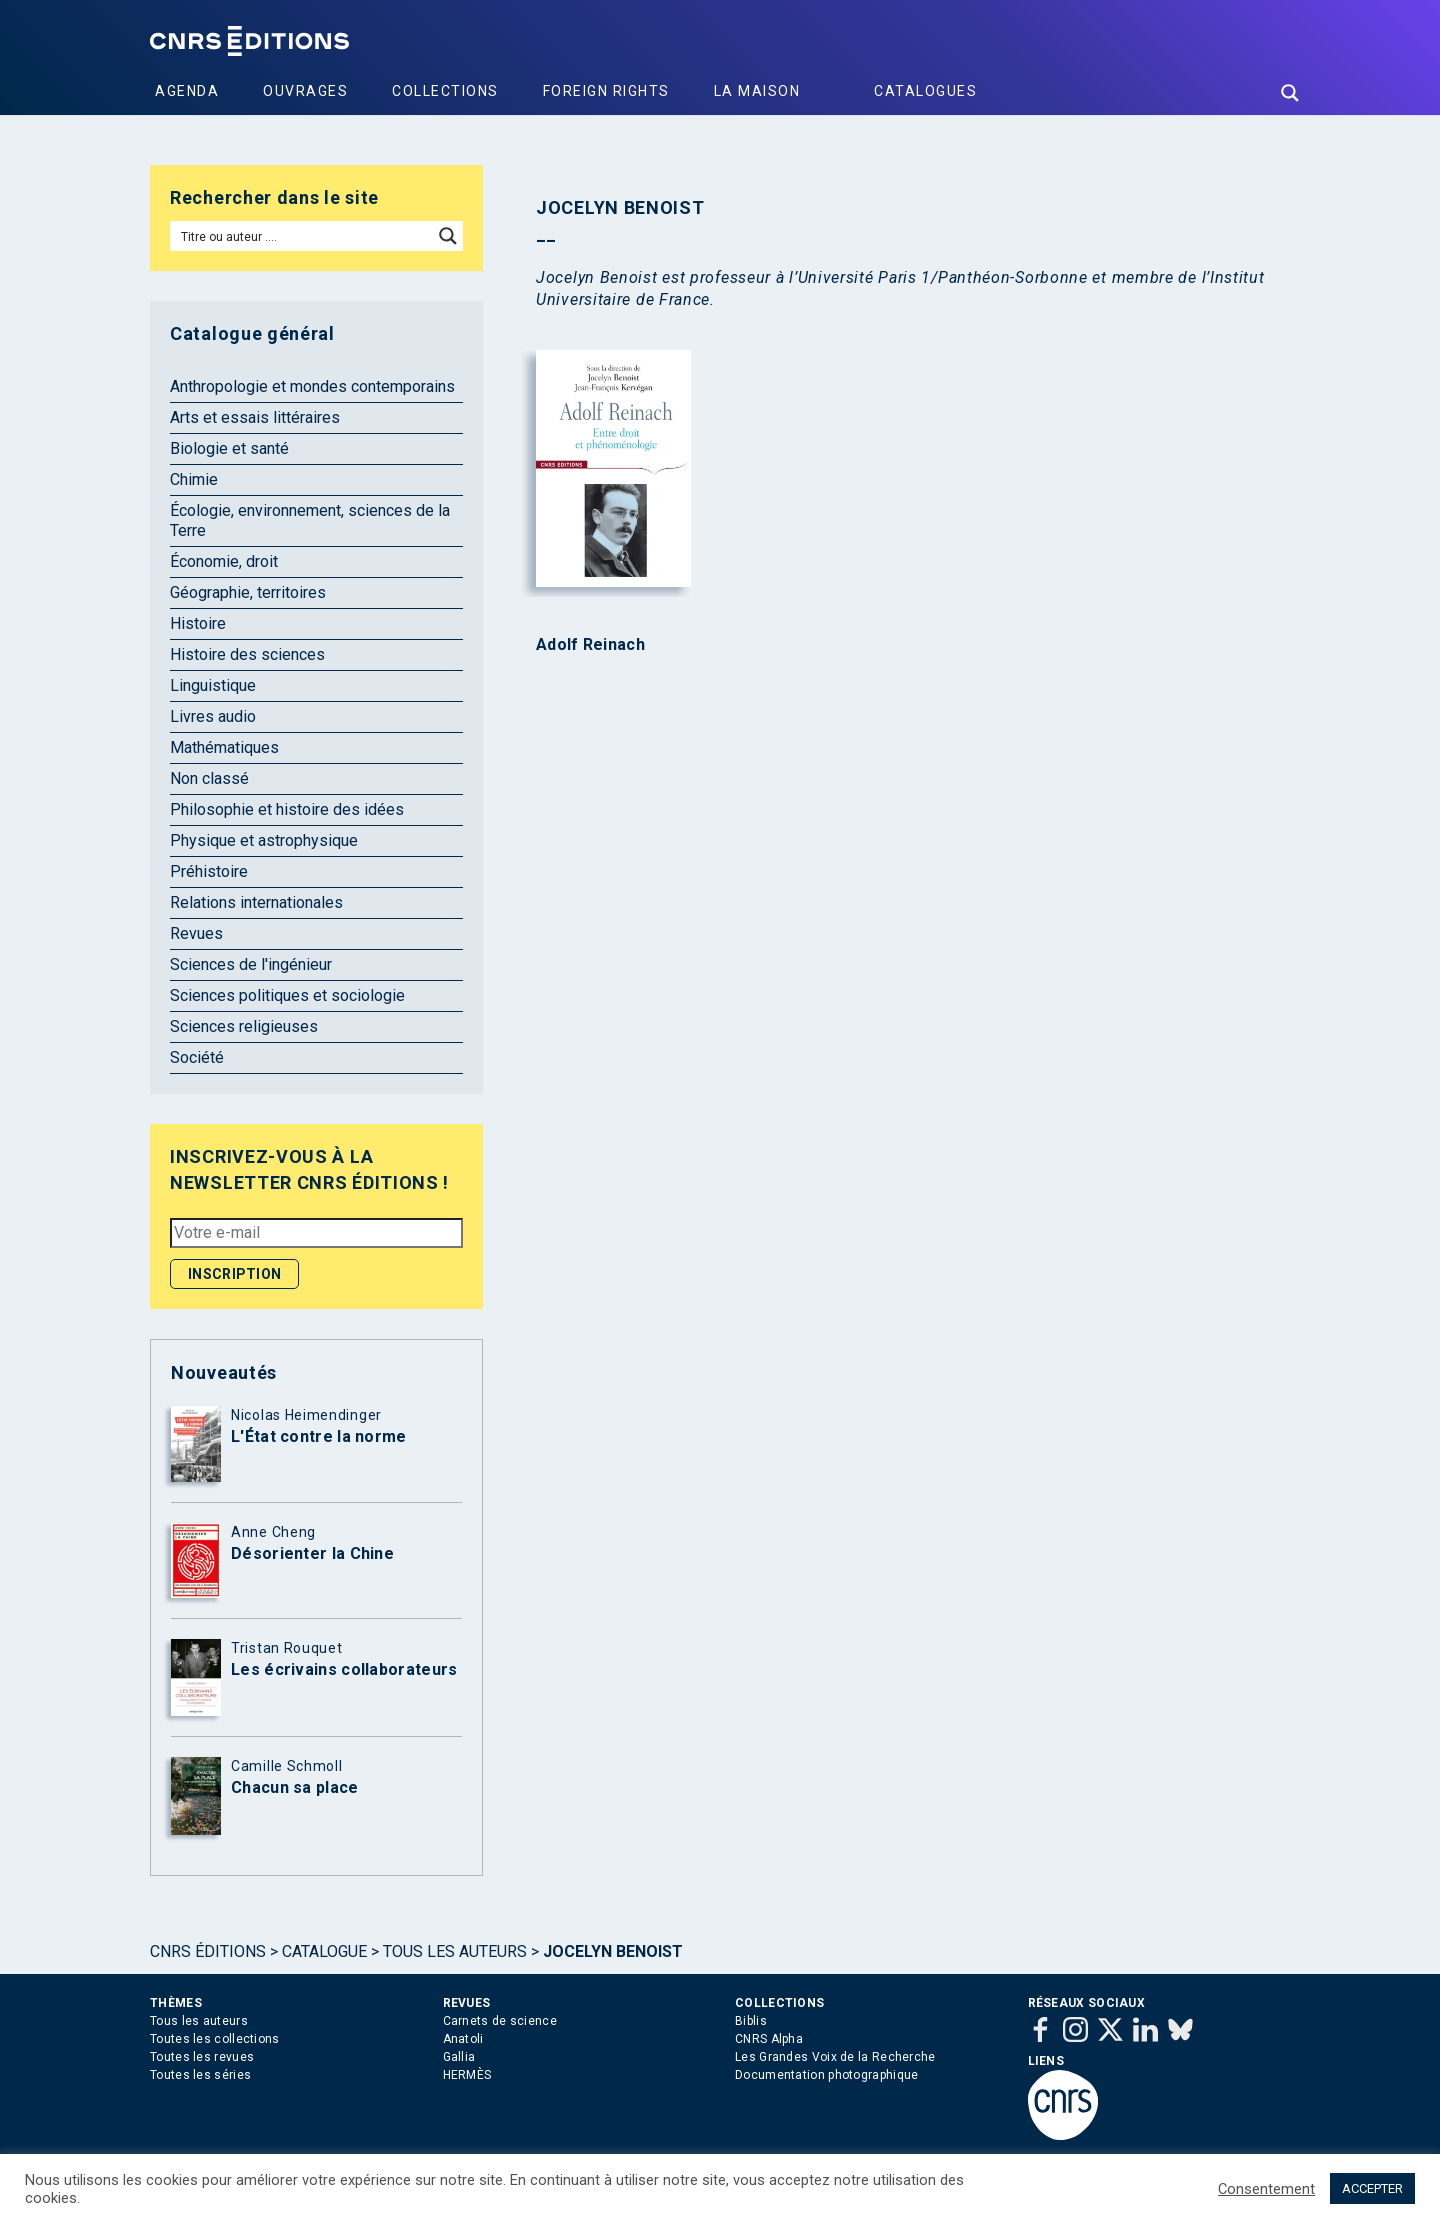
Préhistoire (209, 871)
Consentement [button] (1266, 2189)
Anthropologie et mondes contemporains (312, 386)
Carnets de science (500, 2021)
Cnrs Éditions (208, 1951)
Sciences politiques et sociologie (287, 995)
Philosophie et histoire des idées (287, 809)
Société (197, 1057)
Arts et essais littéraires (255, 417)
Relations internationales (256, 902)
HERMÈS (467, 2075)
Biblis (751, 2021)
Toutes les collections (215, 2039)
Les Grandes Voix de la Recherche (835, 2057)
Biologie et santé (229, 448)
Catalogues (925, 91)
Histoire (198, 623)
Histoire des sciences (247, 654)
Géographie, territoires (248, 592)
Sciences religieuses (244, 1026)
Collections (445, 91)
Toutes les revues (202, 2057)
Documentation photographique (826, 2075)
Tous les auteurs (455, 1951)
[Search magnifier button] (1290, 93)
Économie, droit (224, 561)
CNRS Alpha (769, 2039)
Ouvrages (305, 91)
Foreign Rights (606, 91)
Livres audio (213, 716)
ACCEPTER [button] (1372, 2188)
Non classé (209, 778)
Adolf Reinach (590, 645)
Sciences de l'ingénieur (251, 964)
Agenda (187, 91)
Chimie (194, 479)
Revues (196, 933)
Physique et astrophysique (264, 840)
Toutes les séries (200, 2075)
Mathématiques (224, 747)
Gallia (459, 2057)
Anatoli (463, 2039)
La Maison (757, 91)
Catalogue (324, 1951)
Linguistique (213, 685)
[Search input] (302, 236)
